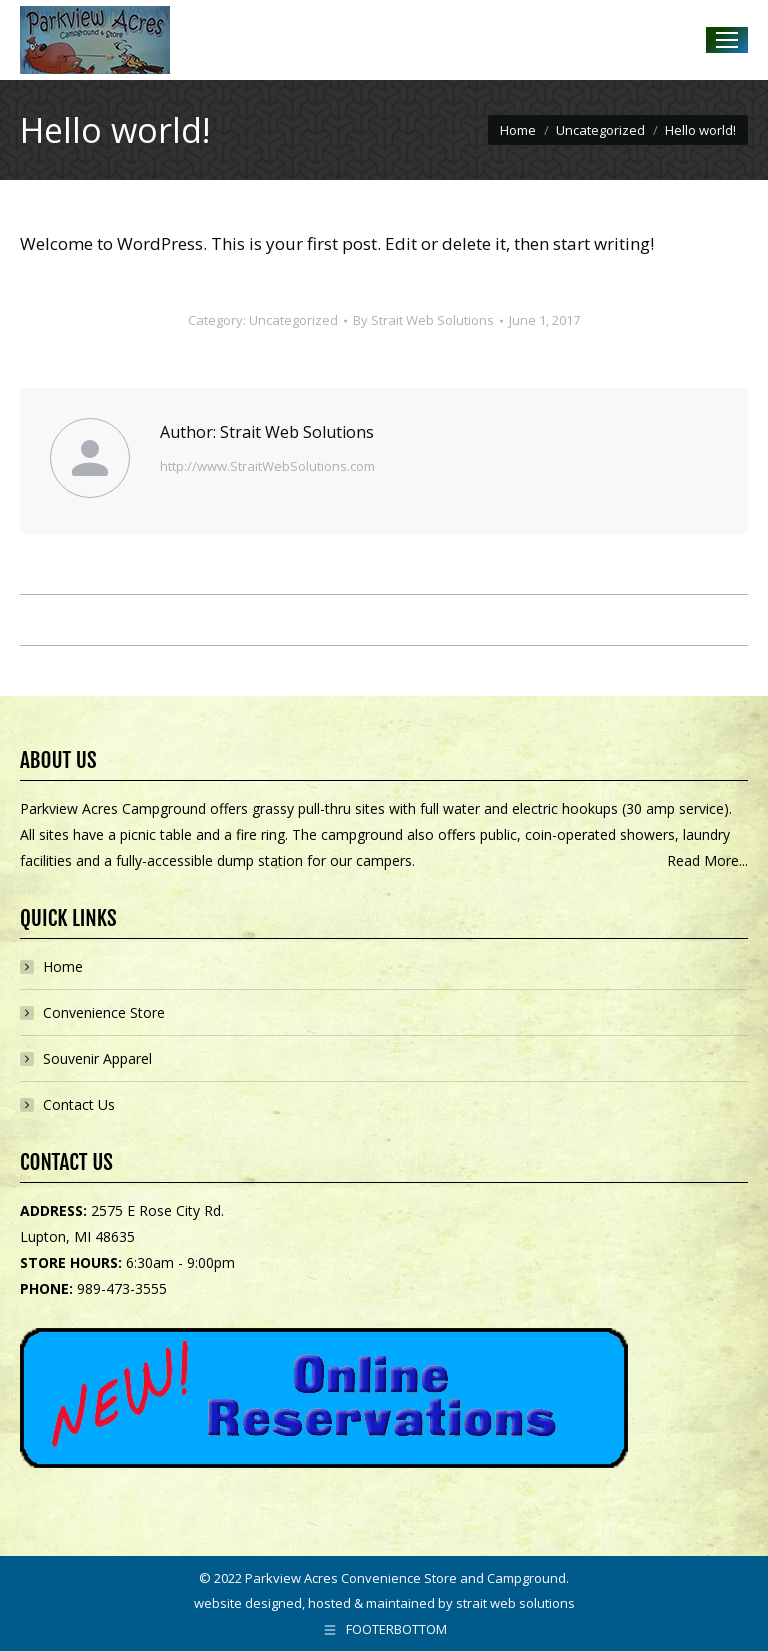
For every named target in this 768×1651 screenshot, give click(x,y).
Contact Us (79, 1104)
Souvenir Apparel (97, 1058)
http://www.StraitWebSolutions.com (267, 466)
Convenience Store (104, 1012)
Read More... (707, 860)
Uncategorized (293, 320)
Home (63, 966)
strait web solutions (515, 1603)
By (423, 320)
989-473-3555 (122, 1288)
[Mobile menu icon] (727, 40)
